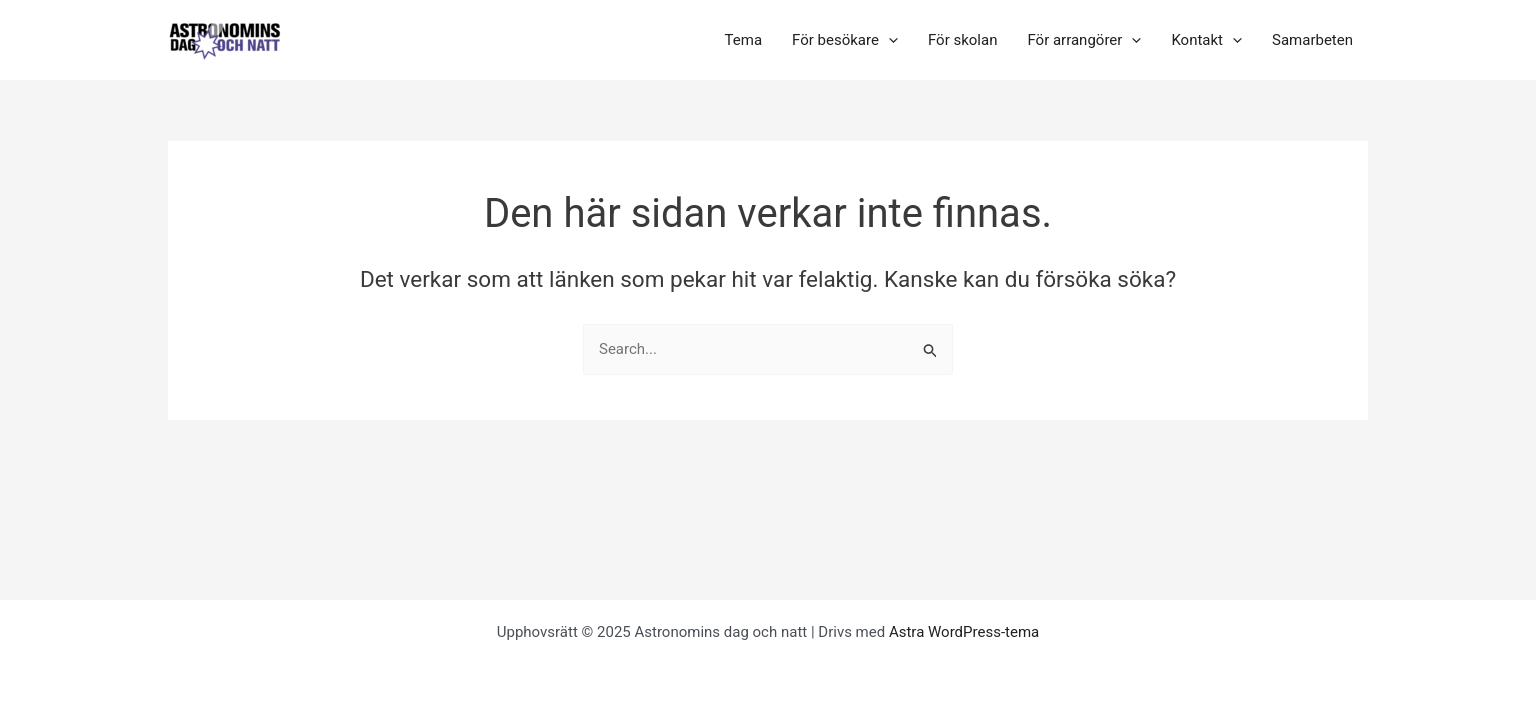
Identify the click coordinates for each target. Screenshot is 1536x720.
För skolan (963, 40)
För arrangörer (1084, 40)
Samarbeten (1312, 40)
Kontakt (1206, 40)
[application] (888, 40)
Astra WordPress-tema (964, 632)
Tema (744, 40)
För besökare (845, 40)
